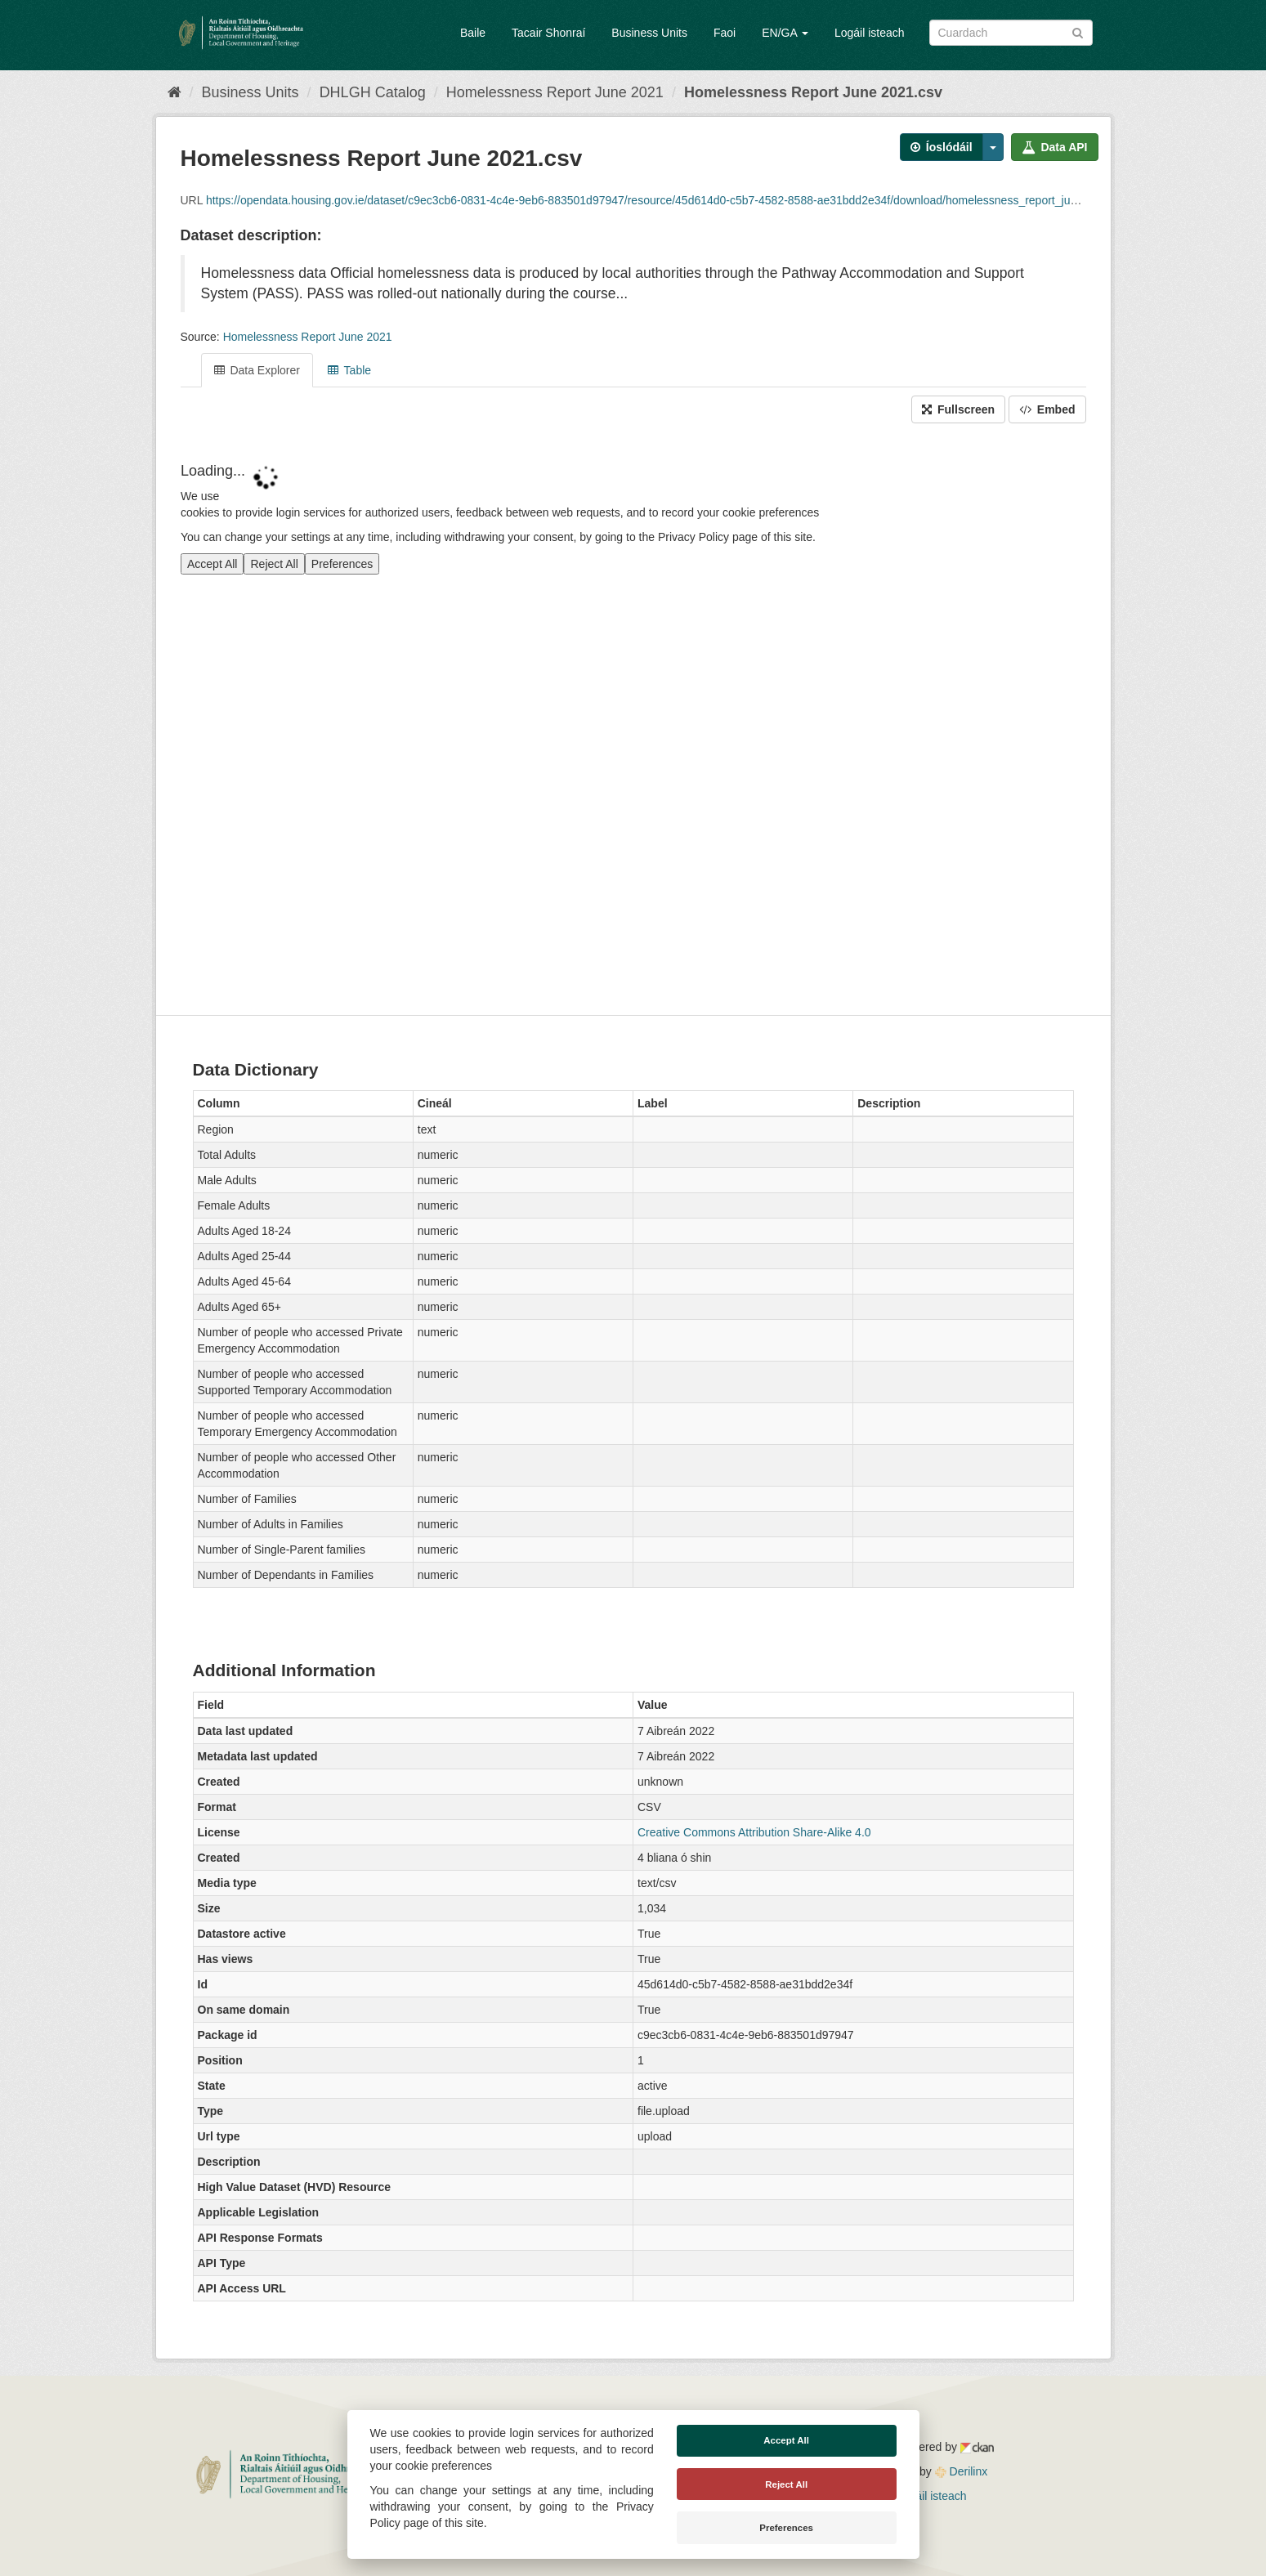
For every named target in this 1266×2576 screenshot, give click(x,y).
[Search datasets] (1011, 33)
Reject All (786, 2484)
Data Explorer (257, 370)
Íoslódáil (941, 147)
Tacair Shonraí (548, 32)
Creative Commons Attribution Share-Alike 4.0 (754, 1832)
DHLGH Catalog (373, 92)
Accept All (786, 2440)
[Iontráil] (1078, 31)
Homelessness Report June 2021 (555, 92)
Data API (1055, 147)
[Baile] (174, 92)
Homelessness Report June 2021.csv (813, 92)
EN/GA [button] (785, 32)
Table (349, 370)
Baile (472, 32)
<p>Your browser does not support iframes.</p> (633, 720)
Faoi (725, 32)
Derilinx (961, 2471)
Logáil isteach (869, 32)
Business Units (649, 32)
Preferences (786, 2528)
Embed (1047, 409)
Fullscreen (958, 409)
